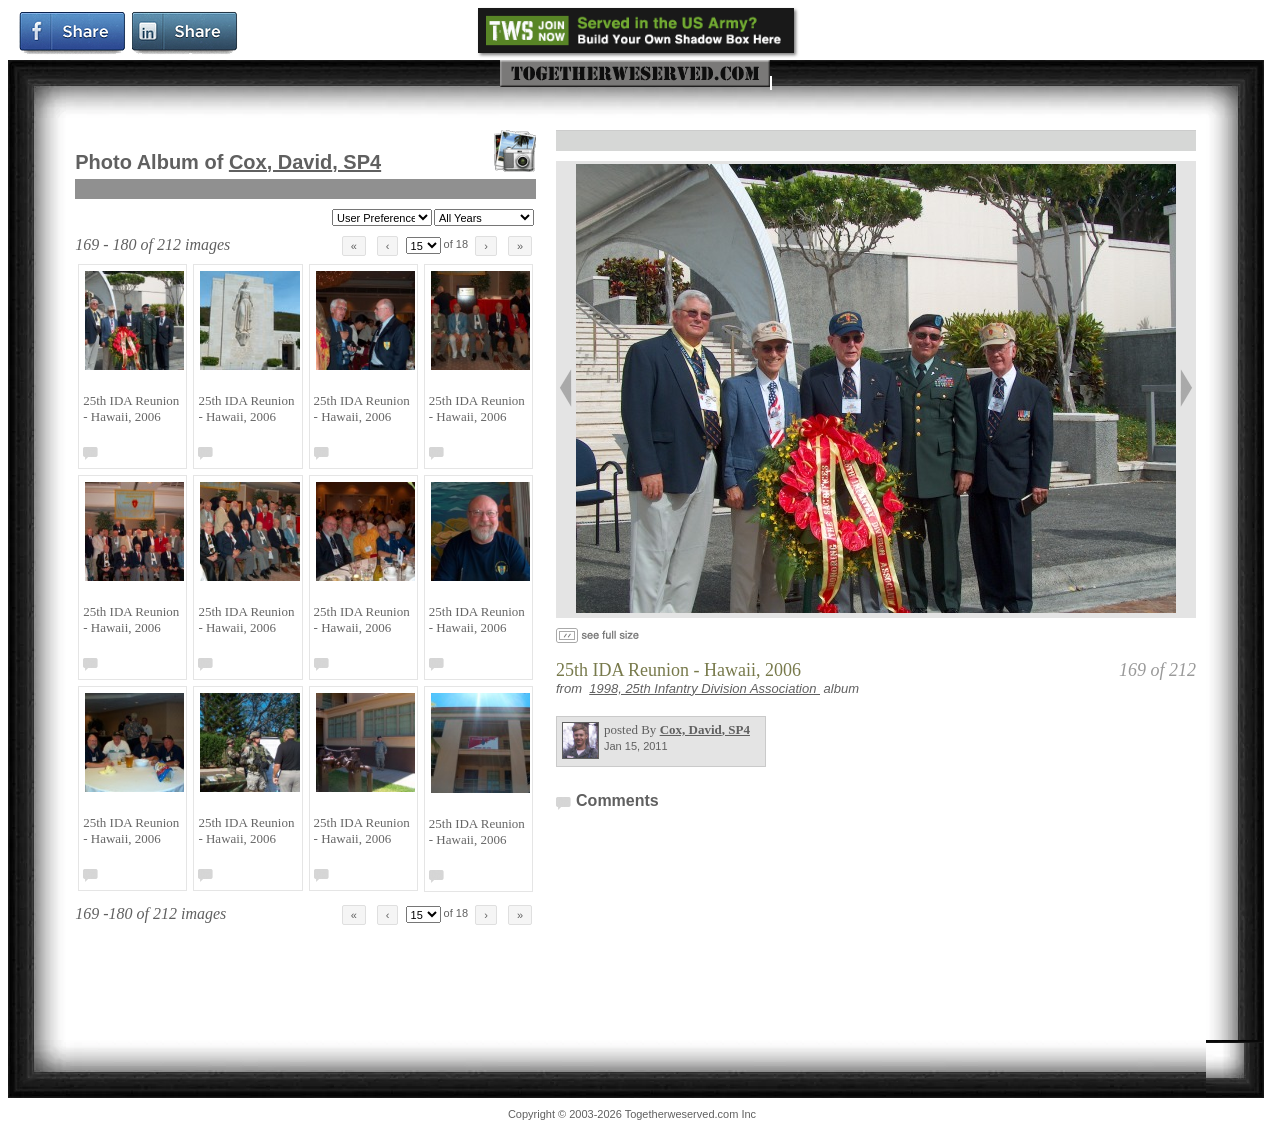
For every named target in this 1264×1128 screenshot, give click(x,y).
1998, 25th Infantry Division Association (704, 688)
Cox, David (305, 162)
